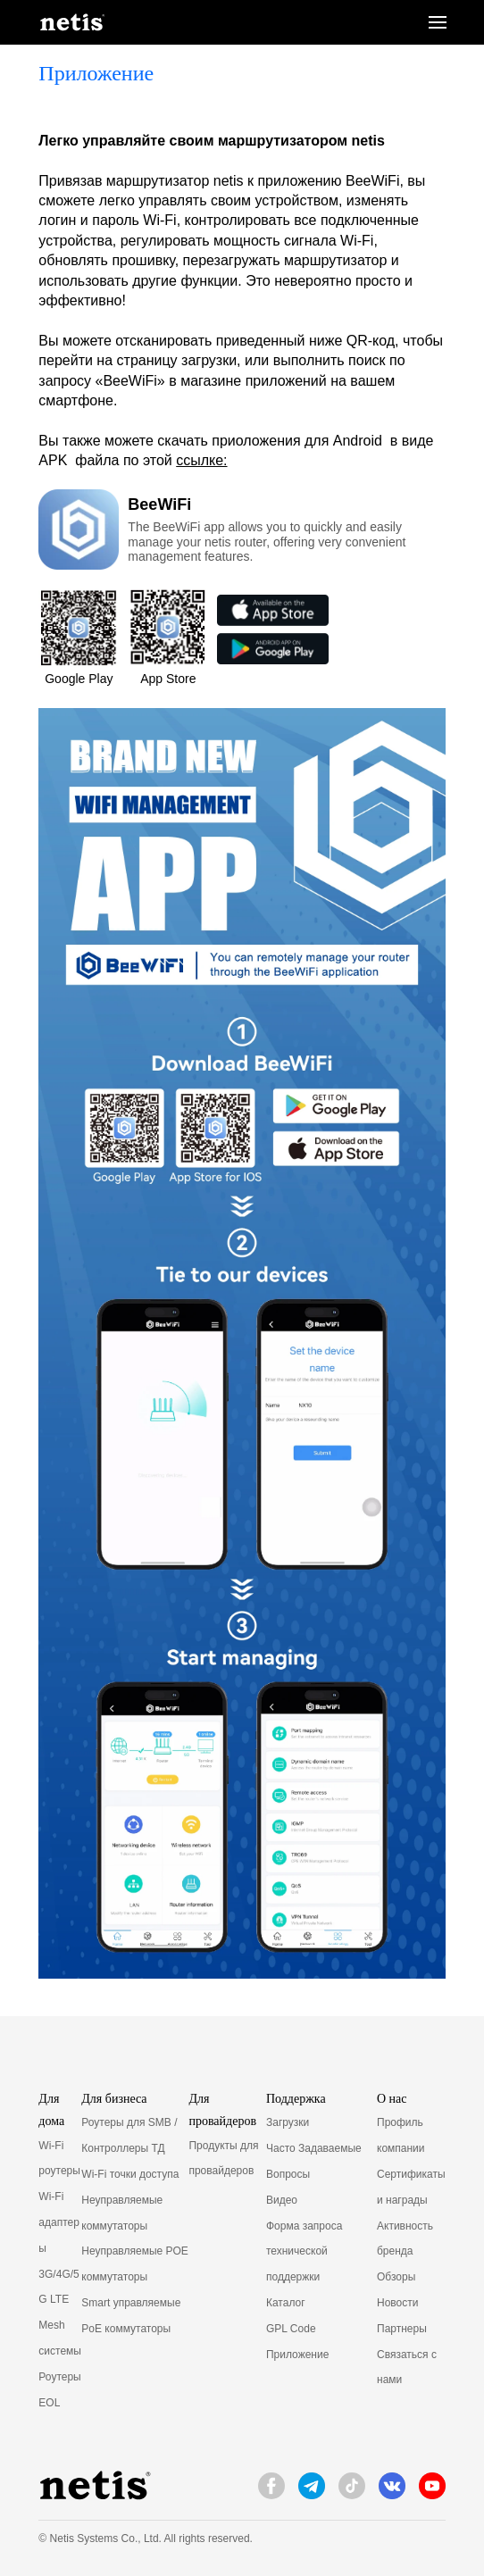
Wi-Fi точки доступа (130, 2174)
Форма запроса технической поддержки (304, 2252)
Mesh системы (59, 2338)
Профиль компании (401, 2135)
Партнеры (402, 2328)
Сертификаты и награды (411, 2187)
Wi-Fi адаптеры (58, 2222)
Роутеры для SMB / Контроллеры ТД (129, 2135)
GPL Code (291, 2328)
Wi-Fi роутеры (59, 2158)
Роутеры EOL (59, 2390)
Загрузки (287, 2122)
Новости (397, 2303)
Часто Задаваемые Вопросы (314, 2161)
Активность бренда (405, 2239)
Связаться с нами (407, 2367)
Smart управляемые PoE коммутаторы (130, 2316)
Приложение (297, 2354)
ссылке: (201, 460)
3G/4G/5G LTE (58, 2287)
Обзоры (396, 2277)
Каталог (285, 2303)
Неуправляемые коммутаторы (122, 2213)
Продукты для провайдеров (223, 2158)
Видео (281, 2200)
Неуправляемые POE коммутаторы (134, 2264)
